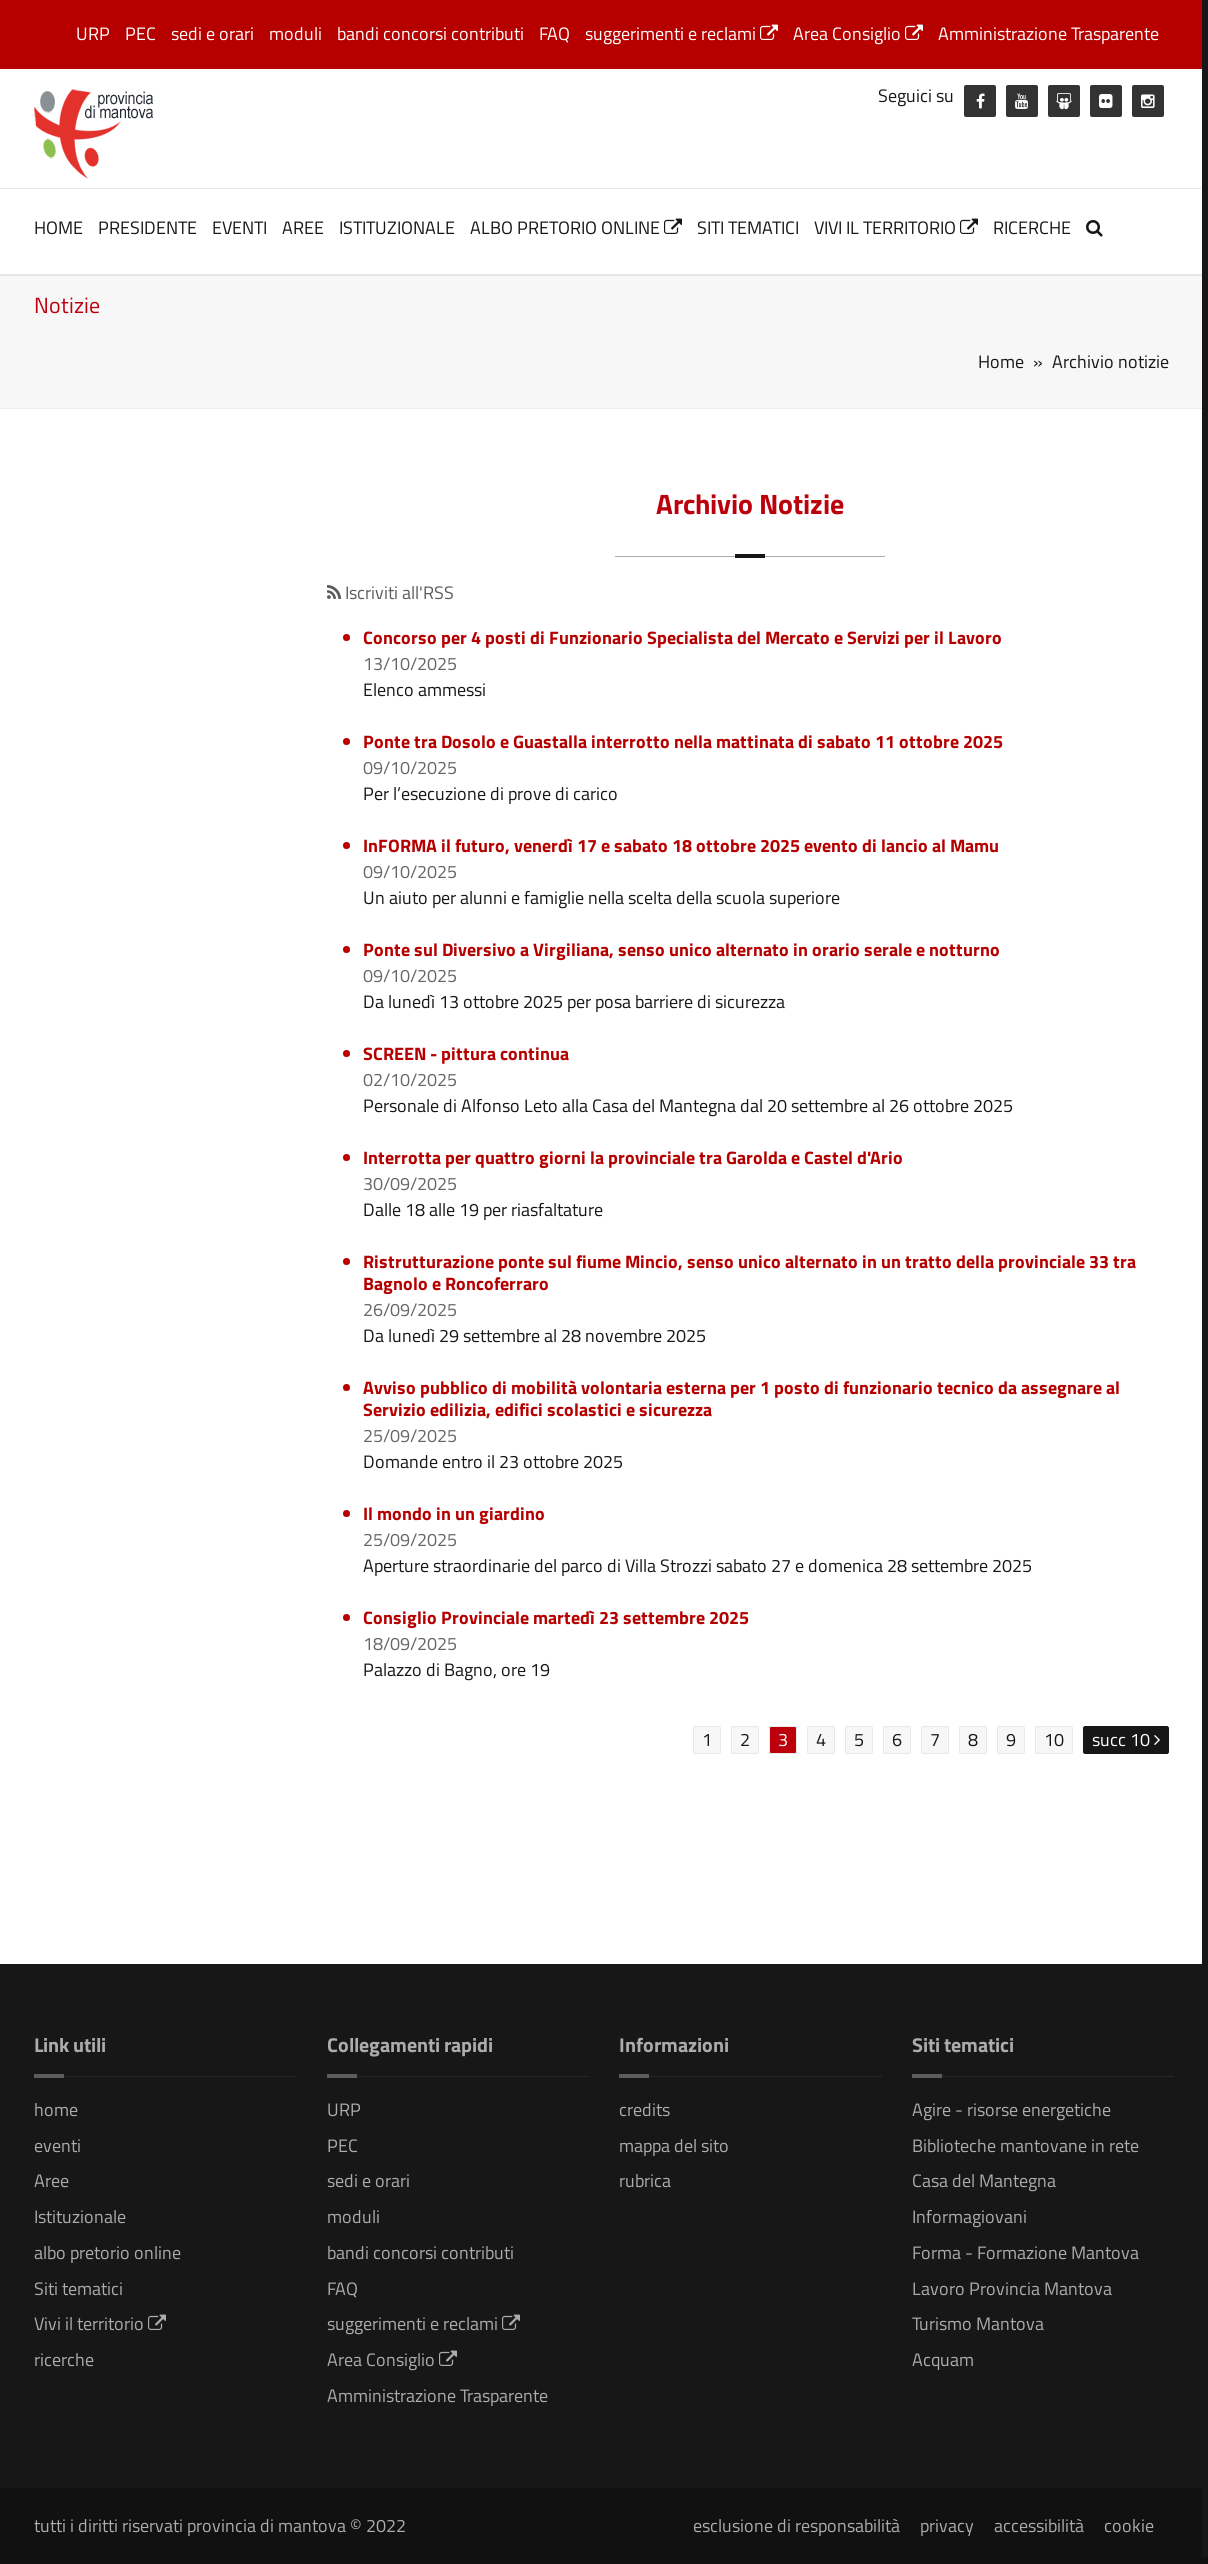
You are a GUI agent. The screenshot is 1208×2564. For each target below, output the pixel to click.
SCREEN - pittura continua (466, 1053)
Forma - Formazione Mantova (1025, 2252)
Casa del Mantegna (984, 2180)
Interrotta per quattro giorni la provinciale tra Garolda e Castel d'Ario (633, 1157)
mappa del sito (674, 2145)
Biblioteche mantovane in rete (1025, 2145)
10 (1054, 1739)
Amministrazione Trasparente (1048, 33)
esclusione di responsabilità (796, 2525)
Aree (303, 227)
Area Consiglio (858, 33)
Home (1001, 361)
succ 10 (1126, 1739)
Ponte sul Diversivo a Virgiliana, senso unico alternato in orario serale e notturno (681, 949)
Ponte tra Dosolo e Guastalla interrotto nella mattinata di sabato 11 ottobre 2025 (683, 741)
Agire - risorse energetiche (1011, 2109)
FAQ (554, 33)
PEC (140, 33)
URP (93, 33)
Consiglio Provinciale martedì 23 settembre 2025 (556, 1617)
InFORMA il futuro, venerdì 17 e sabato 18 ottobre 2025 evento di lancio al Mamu (681, 845)
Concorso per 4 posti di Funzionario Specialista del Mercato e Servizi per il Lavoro (682, 637)
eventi (239, 227)
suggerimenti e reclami (681, 33)
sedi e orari (212, 33)
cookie (1129, 2525)
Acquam (943, 2359)
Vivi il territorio (896, 227)
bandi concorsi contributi (430, 33)
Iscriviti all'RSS (390, 592)
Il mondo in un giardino (454, 1513)
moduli (295, 33)
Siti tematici (748, 227)
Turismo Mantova (978, 2323)
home (58, 227)
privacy (947, 2525)
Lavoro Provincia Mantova (1012, 2288)
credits (644, 2109)
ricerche (1032, 227)
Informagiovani (969, 2216)
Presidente (147, 227)
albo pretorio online (576, 227)
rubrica (645, 2180)
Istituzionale (397, 227)
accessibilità (1039, 2525)
